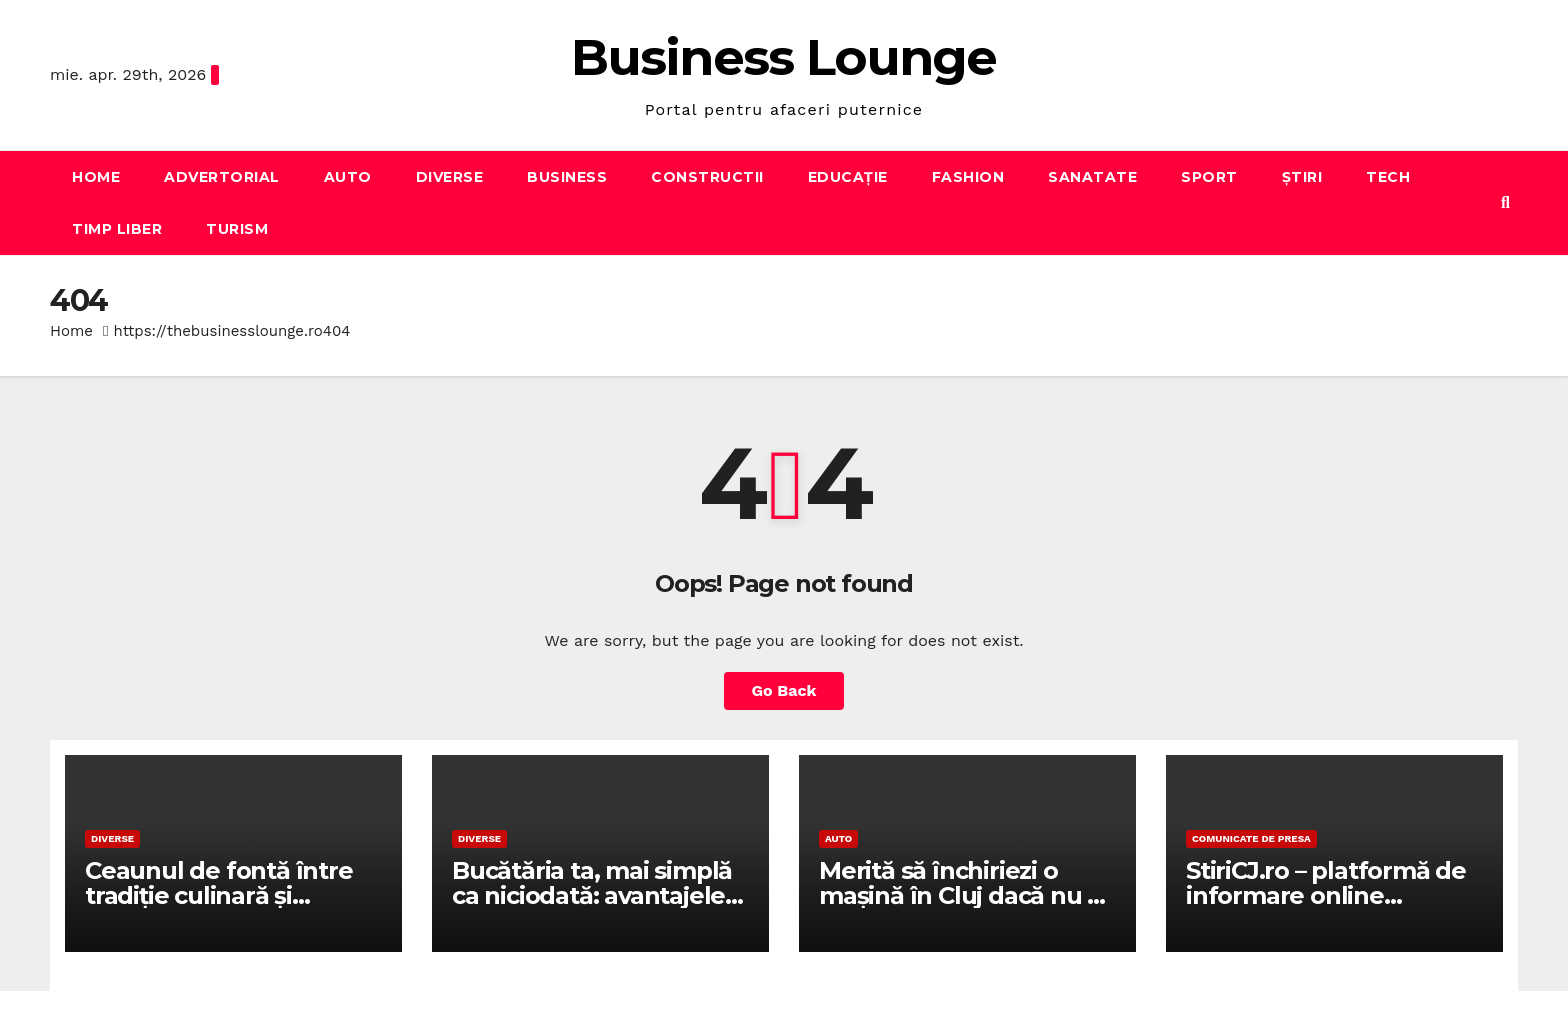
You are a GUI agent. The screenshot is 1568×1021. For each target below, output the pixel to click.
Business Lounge (784, 57)
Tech (1388, 177)
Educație (848, 177)
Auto (348, 177)
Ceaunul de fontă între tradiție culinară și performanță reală (219, 895)
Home (96, 177)
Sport (1209, 177)
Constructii (707, 177)
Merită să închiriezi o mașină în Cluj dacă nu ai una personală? (963, 895)
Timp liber (117, 229)
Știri (1302, 177)
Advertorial (222, 177)
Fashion (968, 177)
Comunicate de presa (1251, 838)
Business (567, 177)
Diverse (450, 177)
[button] (1505, 202)
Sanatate (1092, 177)
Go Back (784, 690)
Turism (237, 229)
